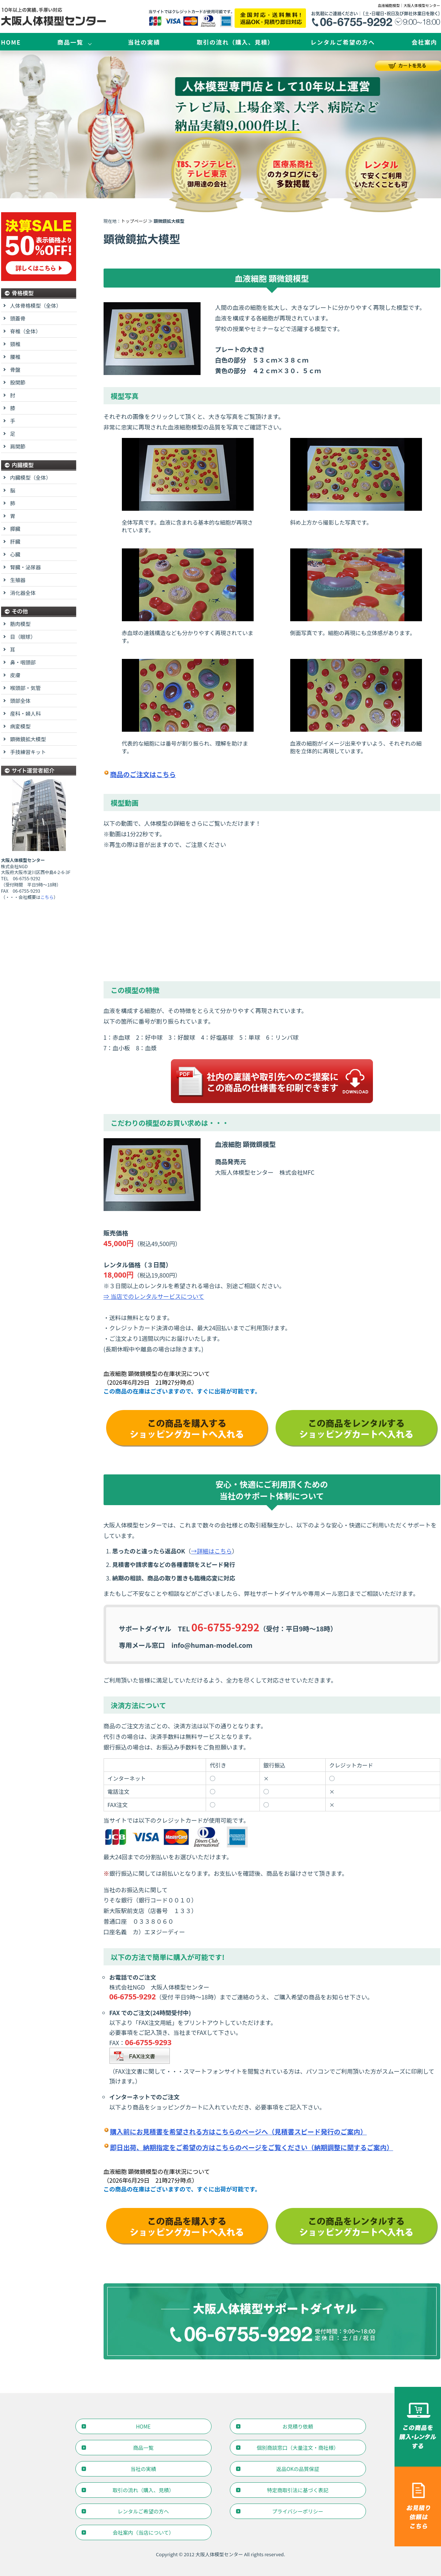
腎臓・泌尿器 (25, 567)
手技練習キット (28, 751)
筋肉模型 (20, 623)
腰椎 (15, 356)
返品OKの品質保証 (297, 2468)
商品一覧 (70, 42)
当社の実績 (144, 42)
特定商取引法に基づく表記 (298, 2490)
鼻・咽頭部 (23, 662)
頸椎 (15, 344)
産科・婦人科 (25, 713)
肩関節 (18, 446)
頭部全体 (20, 700)
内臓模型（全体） (30, 477)
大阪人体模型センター (219, 2554)
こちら (47, 897)
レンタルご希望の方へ (342, 42)
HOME (11, 42)
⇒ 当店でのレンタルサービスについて (154, 1296)
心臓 (15, 554)
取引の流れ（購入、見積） (235, 42)
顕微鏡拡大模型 (28, 739)
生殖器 (18, 580)
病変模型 (20, 726)
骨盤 (15, 369)
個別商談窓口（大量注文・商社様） (298, 2447)
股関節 (18, 382)
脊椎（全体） (25, 331)
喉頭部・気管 (25, 687)
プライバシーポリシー (298, 2511)
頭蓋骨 (18, 318)
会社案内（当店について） (143, 2532)
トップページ (134, 221)
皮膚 (15, 675)
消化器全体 (23, 592)
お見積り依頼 (298, 2426)
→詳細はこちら (211, 1550)
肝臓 (15, 541)
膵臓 (15, 528)
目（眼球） (23, 636)
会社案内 (424, 42)
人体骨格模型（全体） (35, 305)
